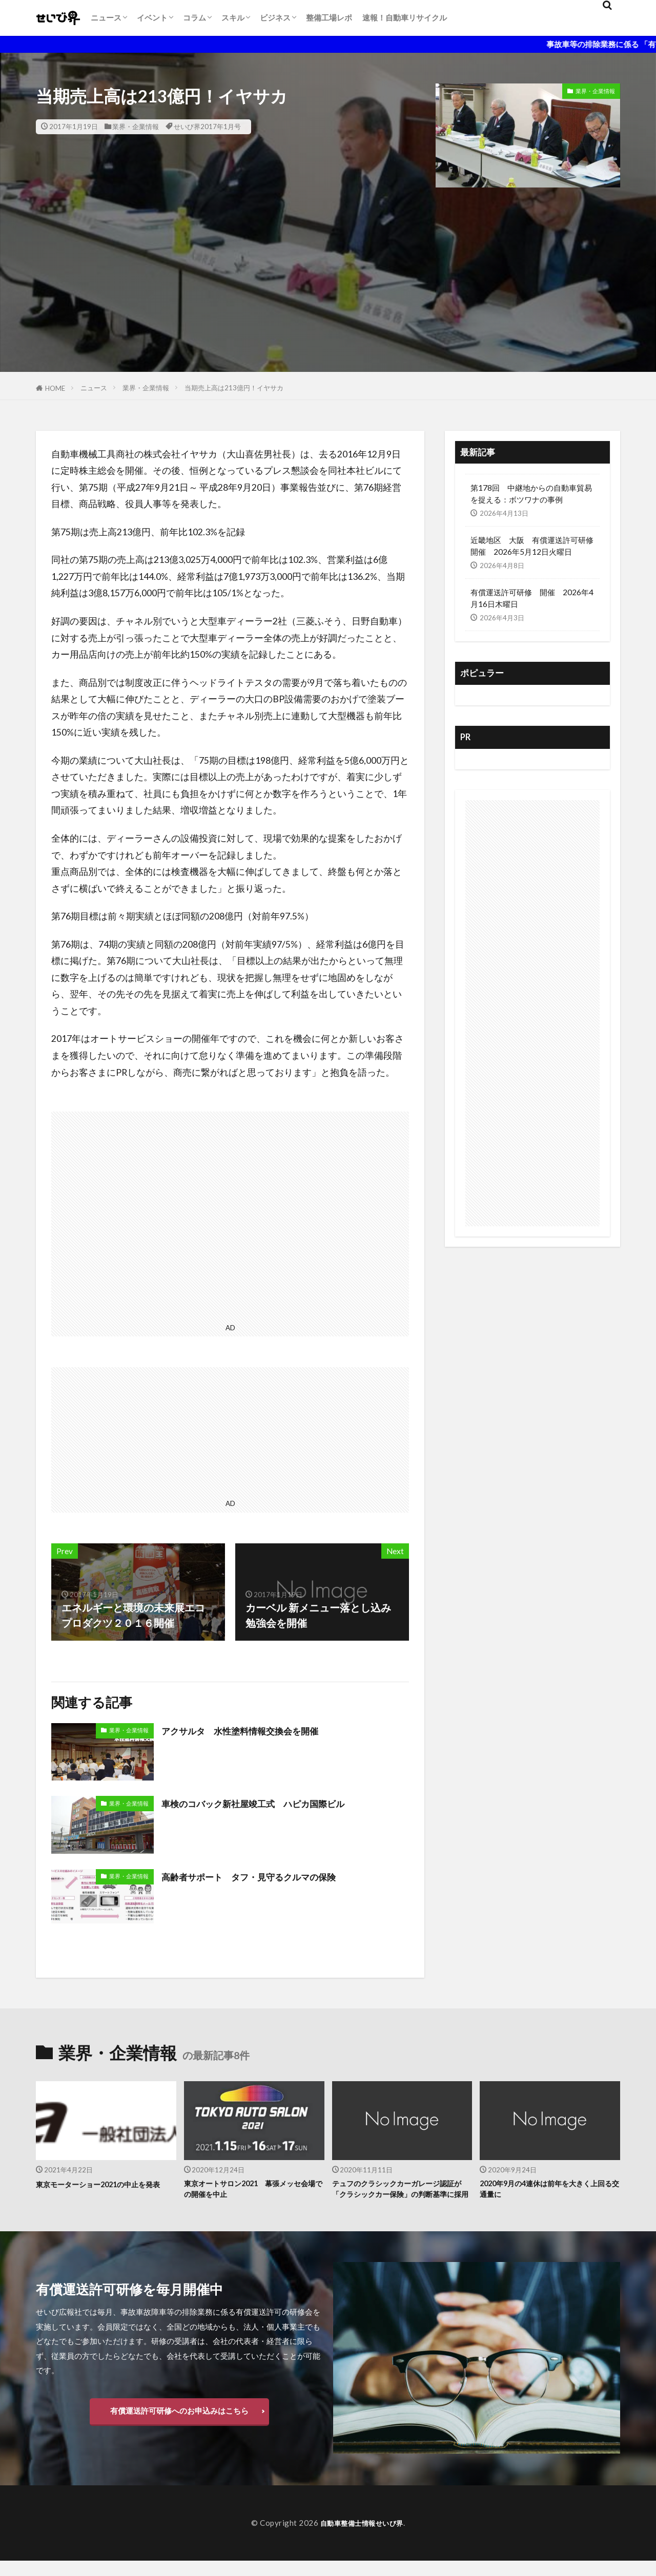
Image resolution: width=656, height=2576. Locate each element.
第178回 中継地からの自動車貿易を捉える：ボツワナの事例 (531, 493)
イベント (152, 17)
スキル (232, 17)
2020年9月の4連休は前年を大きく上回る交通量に (547, 2190)
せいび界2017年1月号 (207, 126)
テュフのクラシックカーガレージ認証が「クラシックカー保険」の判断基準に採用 (401, 2197)
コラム (194, 17)
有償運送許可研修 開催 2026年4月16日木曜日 (531, 598)
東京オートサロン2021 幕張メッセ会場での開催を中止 (251, 2190)
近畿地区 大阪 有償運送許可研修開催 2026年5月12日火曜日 (531, 545)
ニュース (106, 17)
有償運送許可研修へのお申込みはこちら (179, 2426)
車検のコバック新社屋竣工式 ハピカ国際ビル (269, 1803)
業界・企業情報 (135, 126)
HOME (55, 388)
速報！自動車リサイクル (404, 17)
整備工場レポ (329, 17)
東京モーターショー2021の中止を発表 (103, 2190)
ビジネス (275, 17)
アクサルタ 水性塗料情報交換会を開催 (253, 1730)
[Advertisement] (328, 300)
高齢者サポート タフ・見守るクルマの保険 (263, 1876)
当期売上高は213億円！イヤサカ (233, 388)
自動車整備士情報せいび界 (361, 2538)
